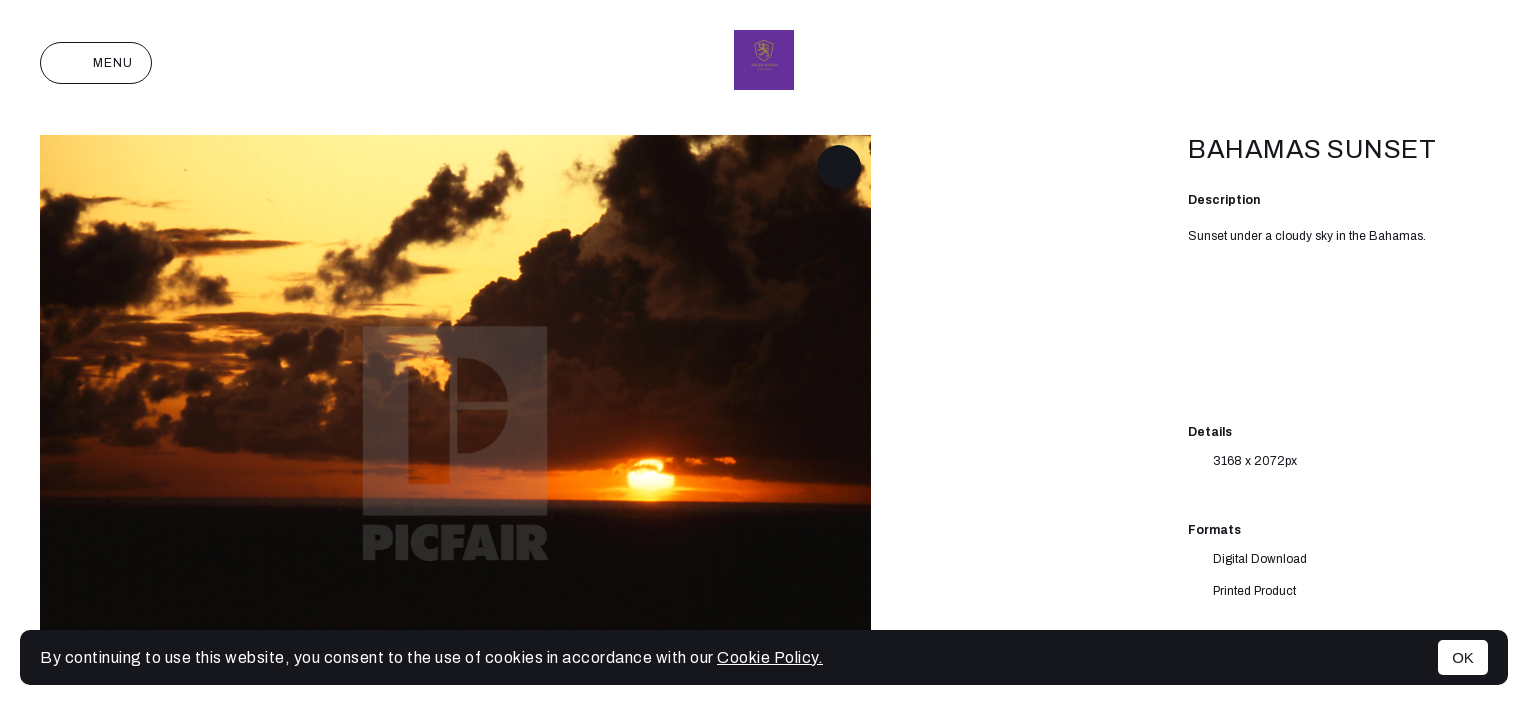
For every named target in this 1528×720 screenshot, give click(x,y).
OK (1463, 657)
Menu (96, 63)
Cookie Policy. (770, 657)
